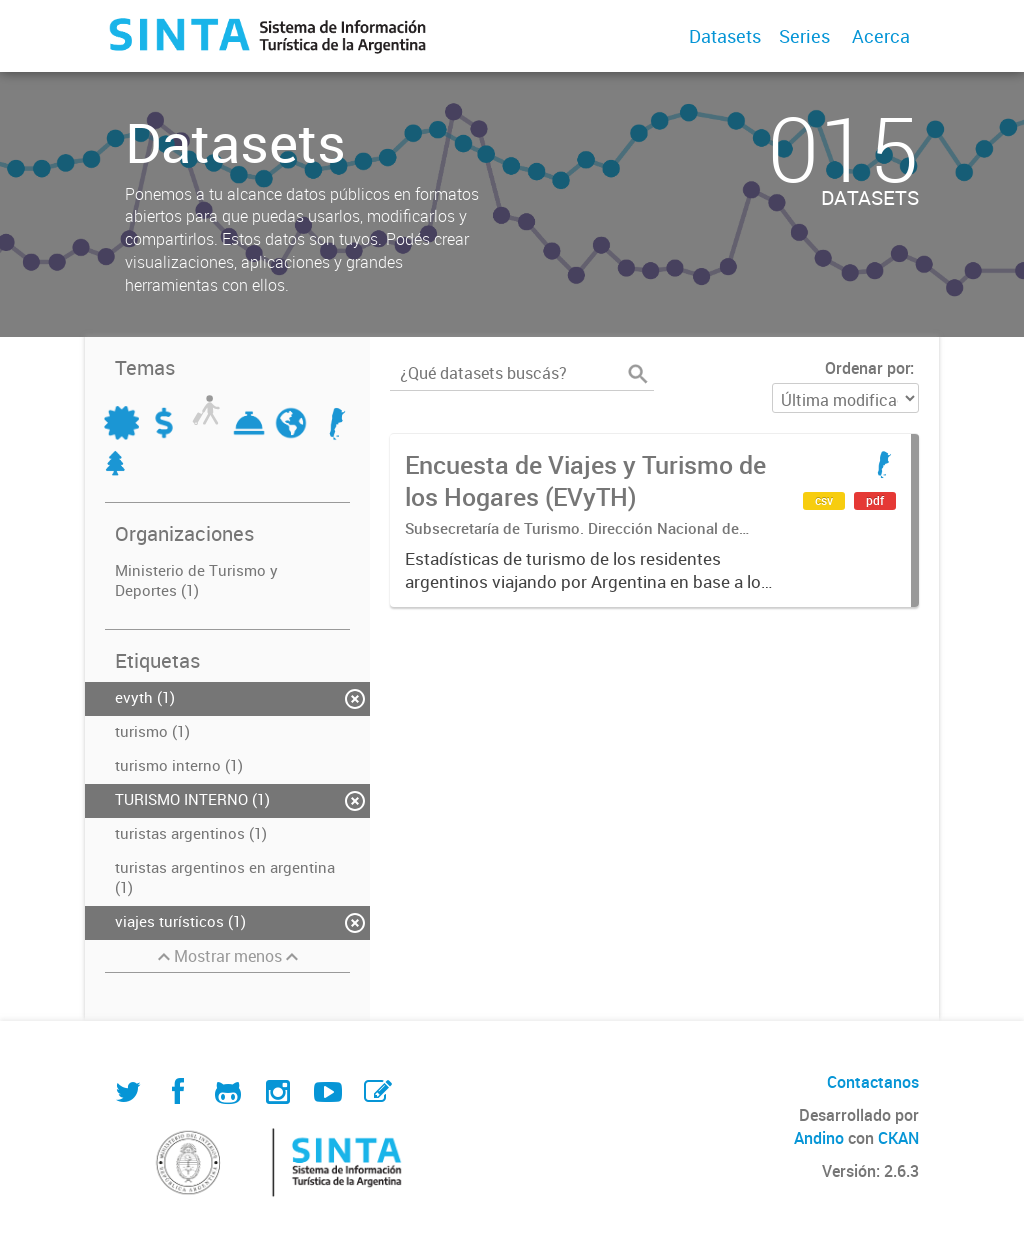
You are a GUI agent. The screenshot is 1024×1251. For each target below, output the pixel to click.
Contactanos (873, 1082)
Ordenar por (867, 368)
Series (804, 36)
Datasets (725, 36)
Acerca (881, 36)
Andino (819, 1138)
